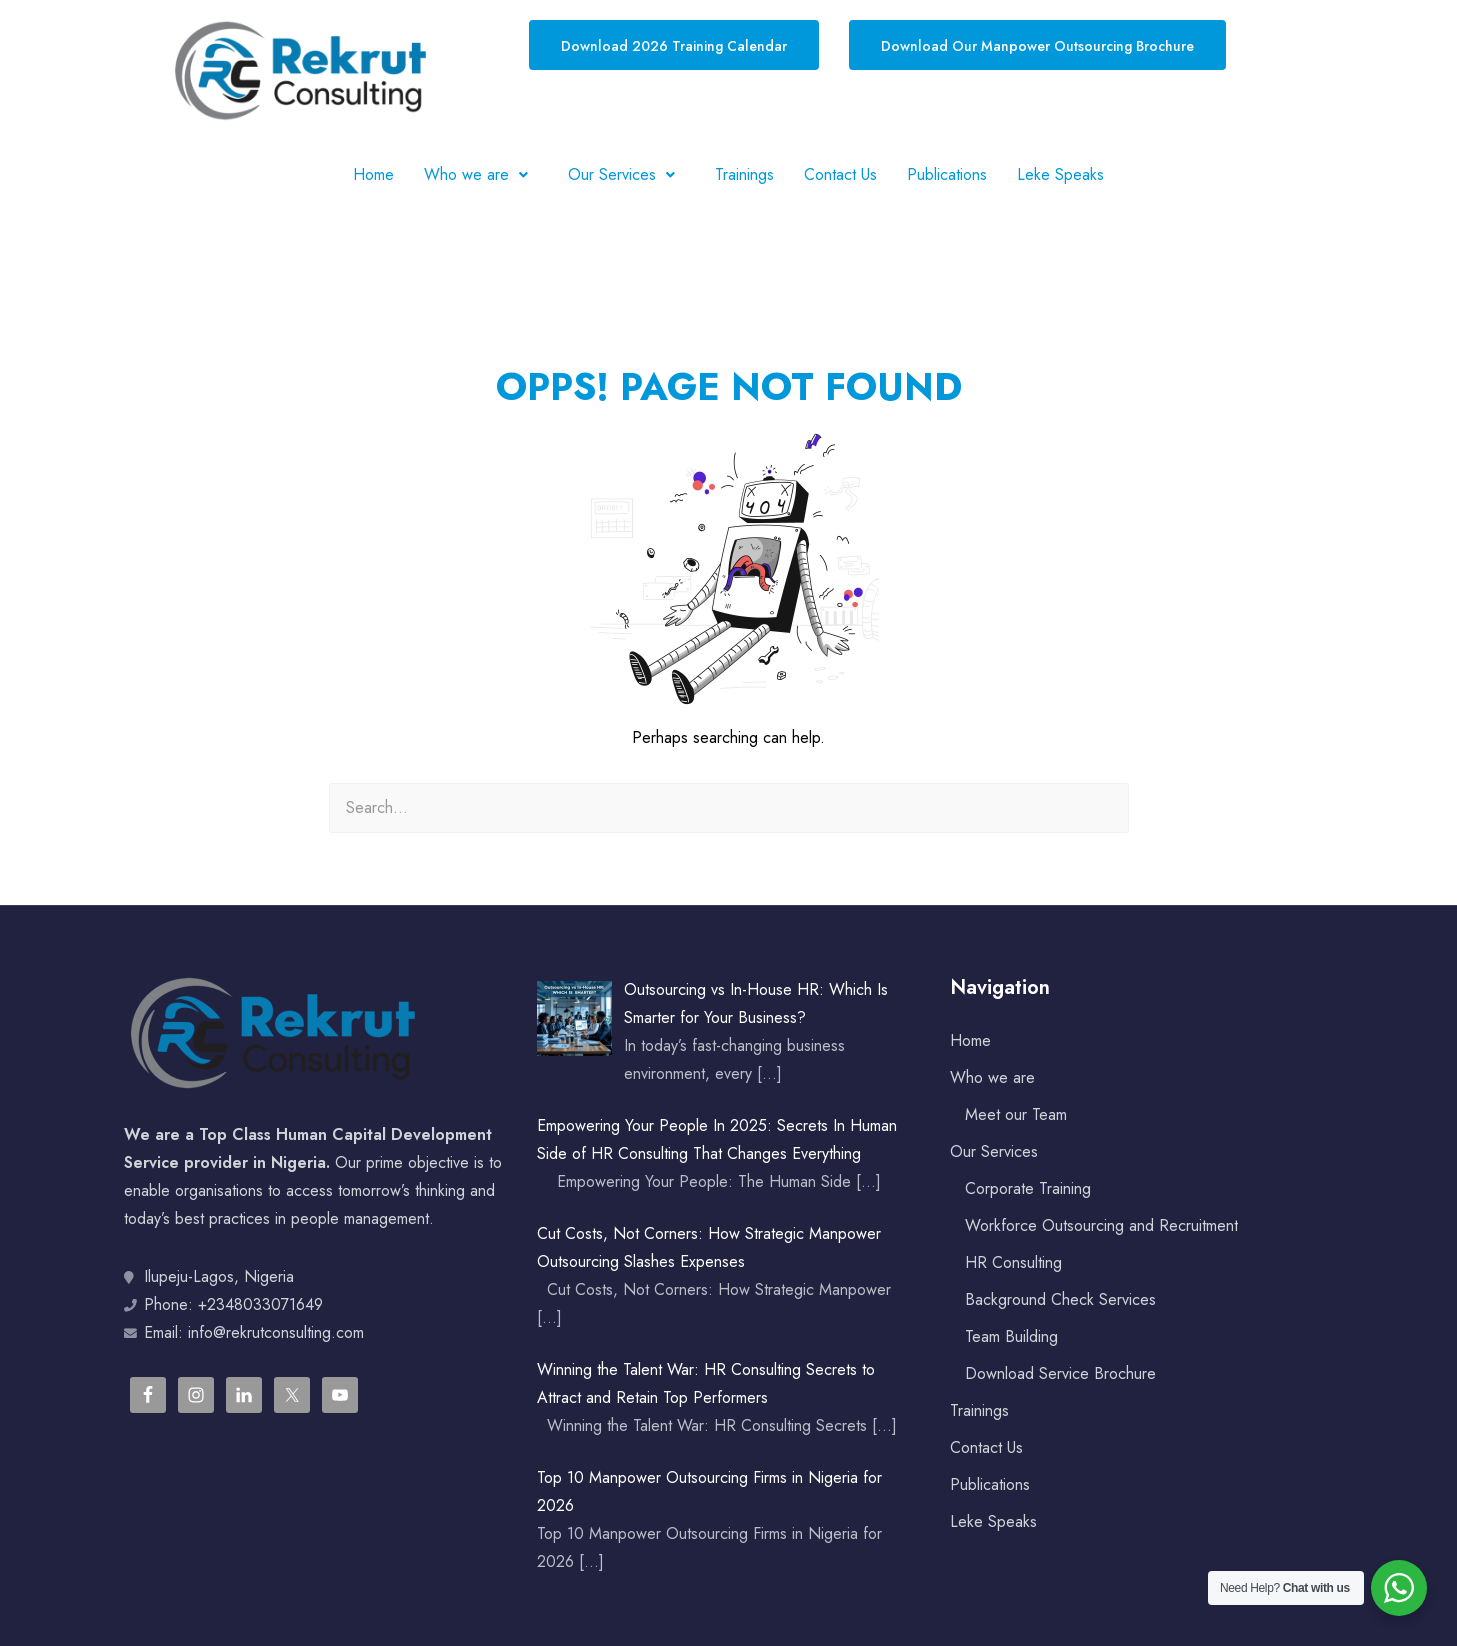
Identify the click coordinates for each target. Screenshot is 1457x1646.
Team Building (1011, 1336)
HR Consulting (1013, 1262)
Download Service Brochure (1060, 1373)
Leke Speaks (1060, 174)
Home (373, 174)
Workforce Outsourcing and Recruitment (1101, 1225)
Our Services (626, 174)
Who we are (481, 174)
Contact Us (840, 174)
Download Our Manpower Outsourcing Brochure (1037, 46)
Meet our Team (1016, 1114)
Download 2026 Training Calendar (674, 46)
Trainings (744, 174)
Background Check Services (1060, 1299)
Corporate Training (1028, 1188)
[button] (481, 175)
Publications (947, 174)
